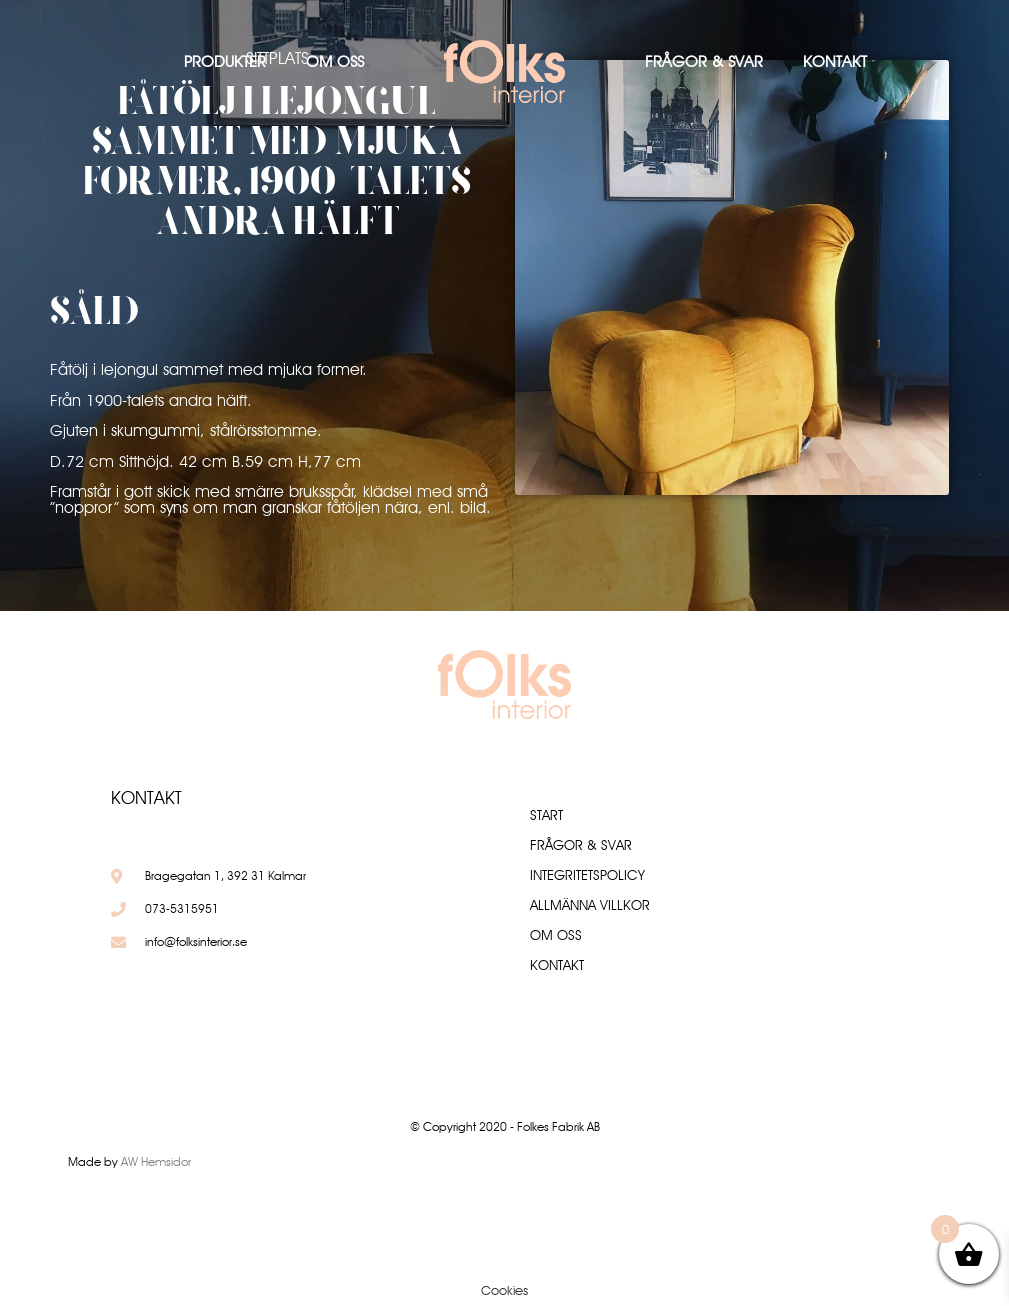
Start (546, 815)
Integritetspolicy (587, 875)
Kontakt (835, 61)
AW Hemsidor (156, 1161)
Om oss (335, 61)
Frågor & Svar (704, 61)
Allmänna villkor (590, 905)
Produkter (225, 61)
